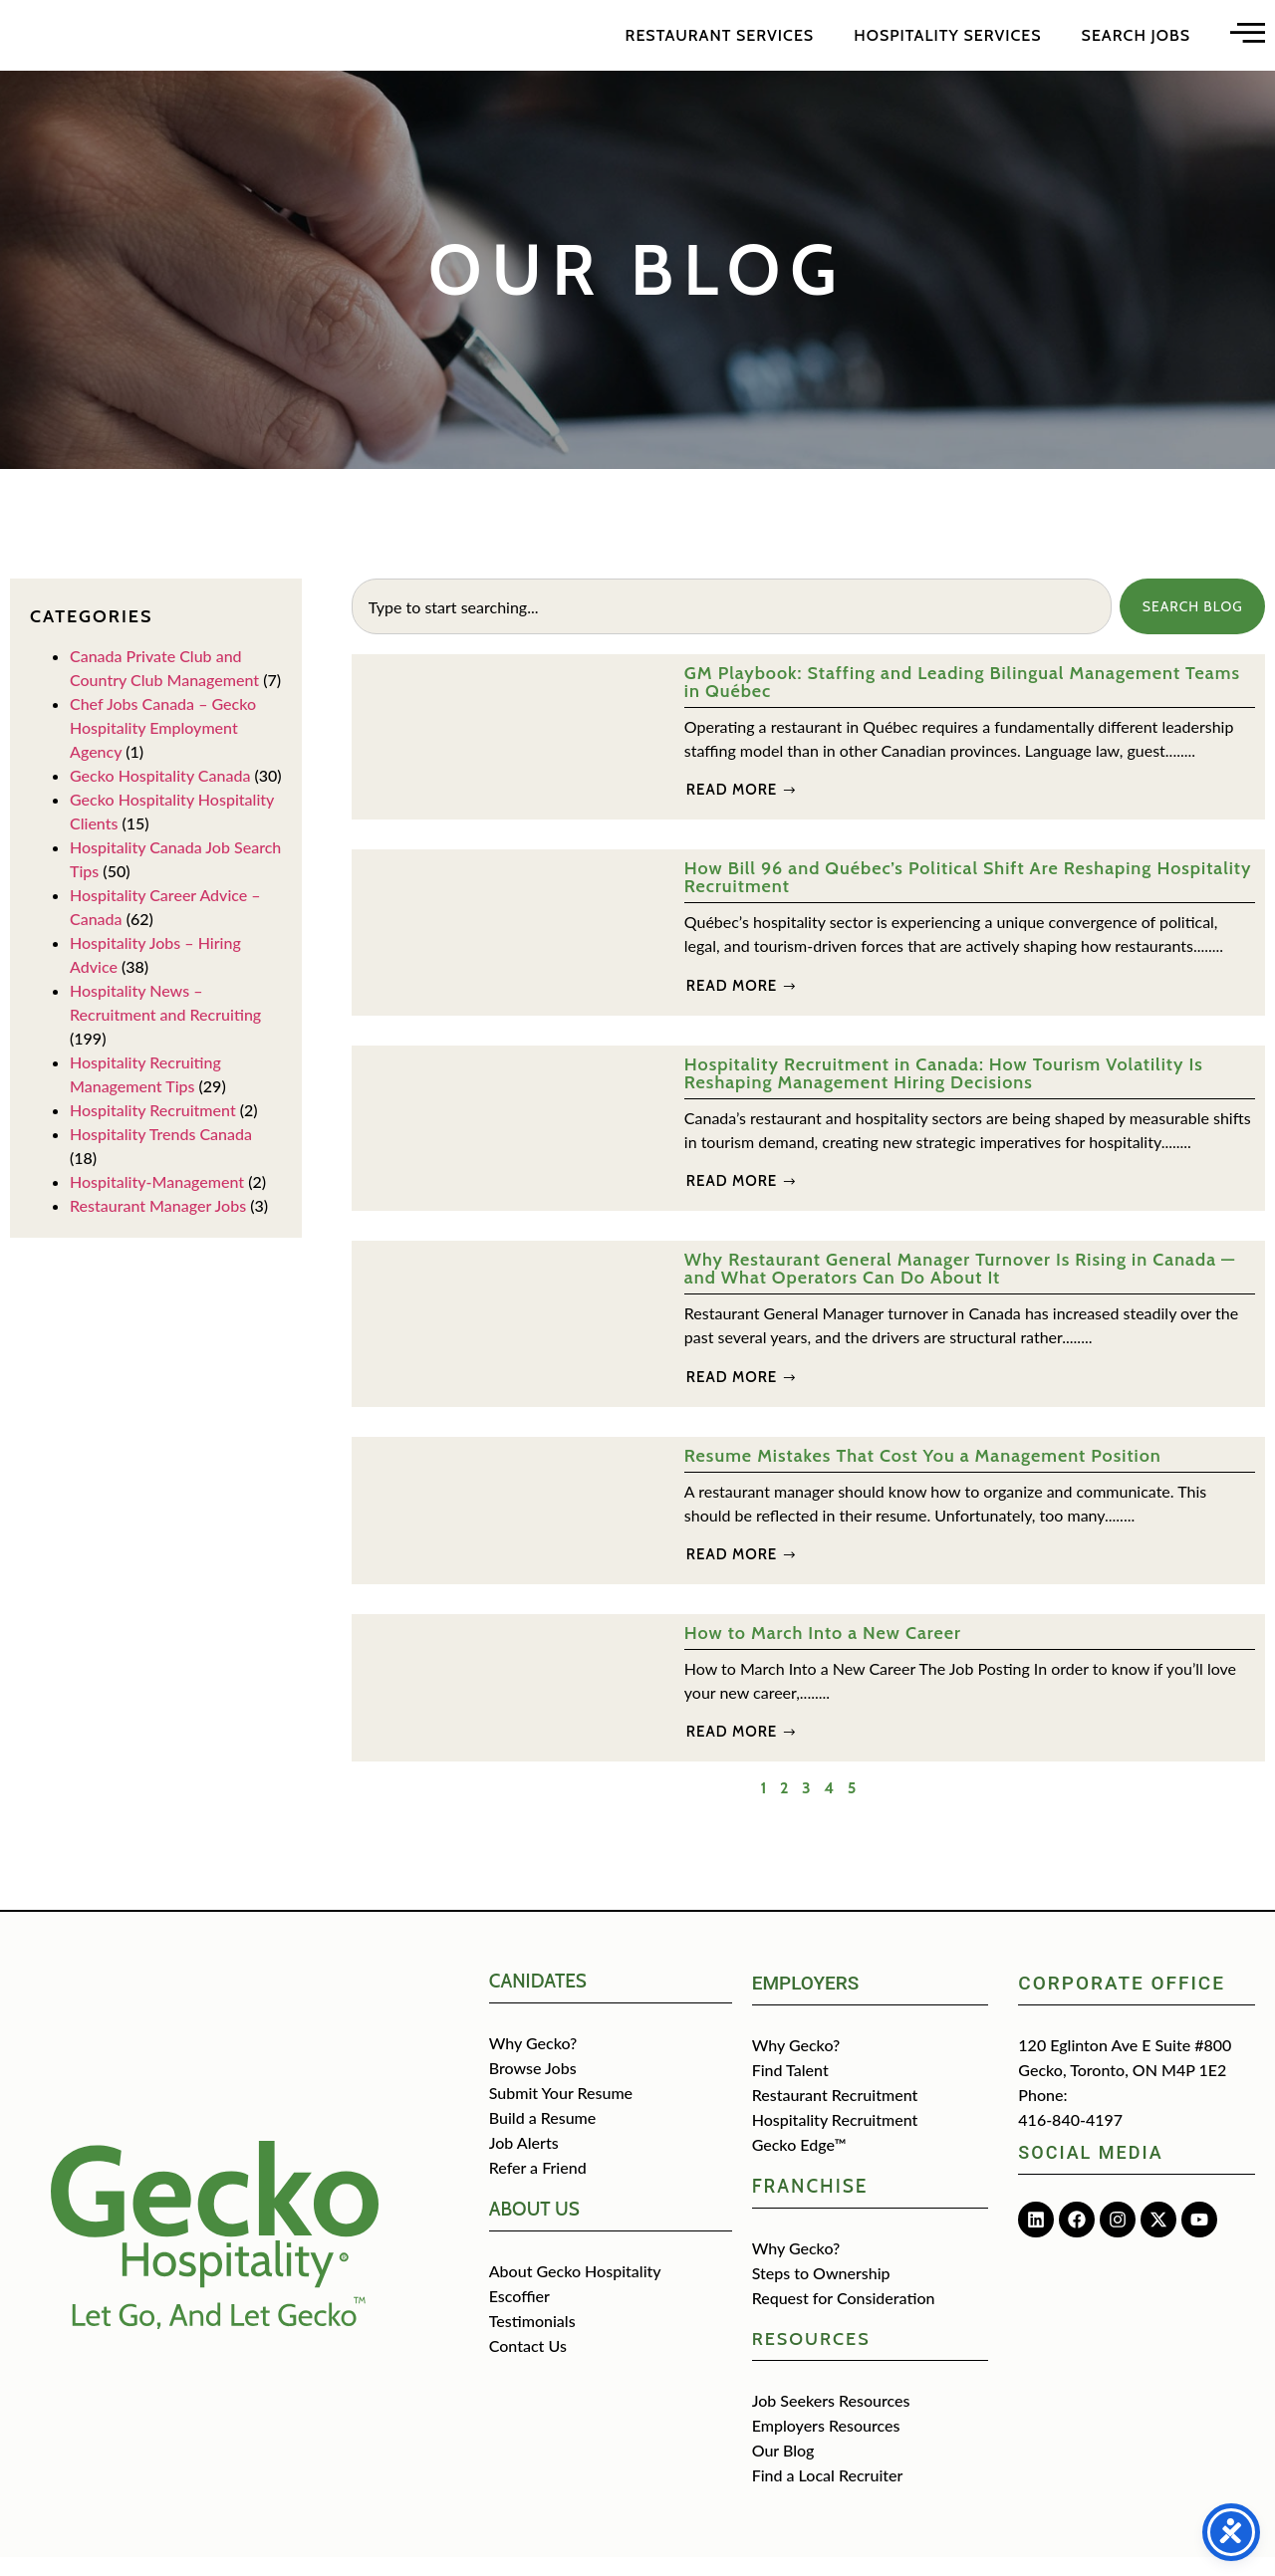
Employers (806, 2002)
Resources (811, 2358)
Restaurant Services (720, 44)
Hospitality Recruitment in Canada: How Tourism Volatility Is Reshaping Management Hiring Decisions (943, 1092)
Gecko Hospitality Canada (160, 794)
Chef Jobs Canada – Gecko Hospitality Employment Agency (163, 746)
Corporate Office (1121, 2002)
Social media (1090, 2171)
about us (534, 2228)
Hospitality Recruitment (153, 1128)
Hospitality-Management (157, 1200)
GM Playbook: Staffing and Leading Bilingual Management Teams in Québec (962, 701)
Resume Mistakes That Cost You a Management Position (922, 1475)
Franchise (810, 2205)
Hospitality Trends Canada (161, 1152)
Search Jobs (1136, 44)
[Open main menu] (1247, 41)
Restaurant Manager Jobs (158, 1224)
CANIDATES (538, 2000)
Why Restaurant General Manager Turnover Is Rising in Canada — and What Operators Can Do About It (959, 1287)
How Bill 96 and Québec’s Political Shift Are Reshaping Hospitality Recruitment (968, 896)
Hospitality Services (947, 44)
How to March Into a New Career (822, 1652)
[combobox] (729, 625)
